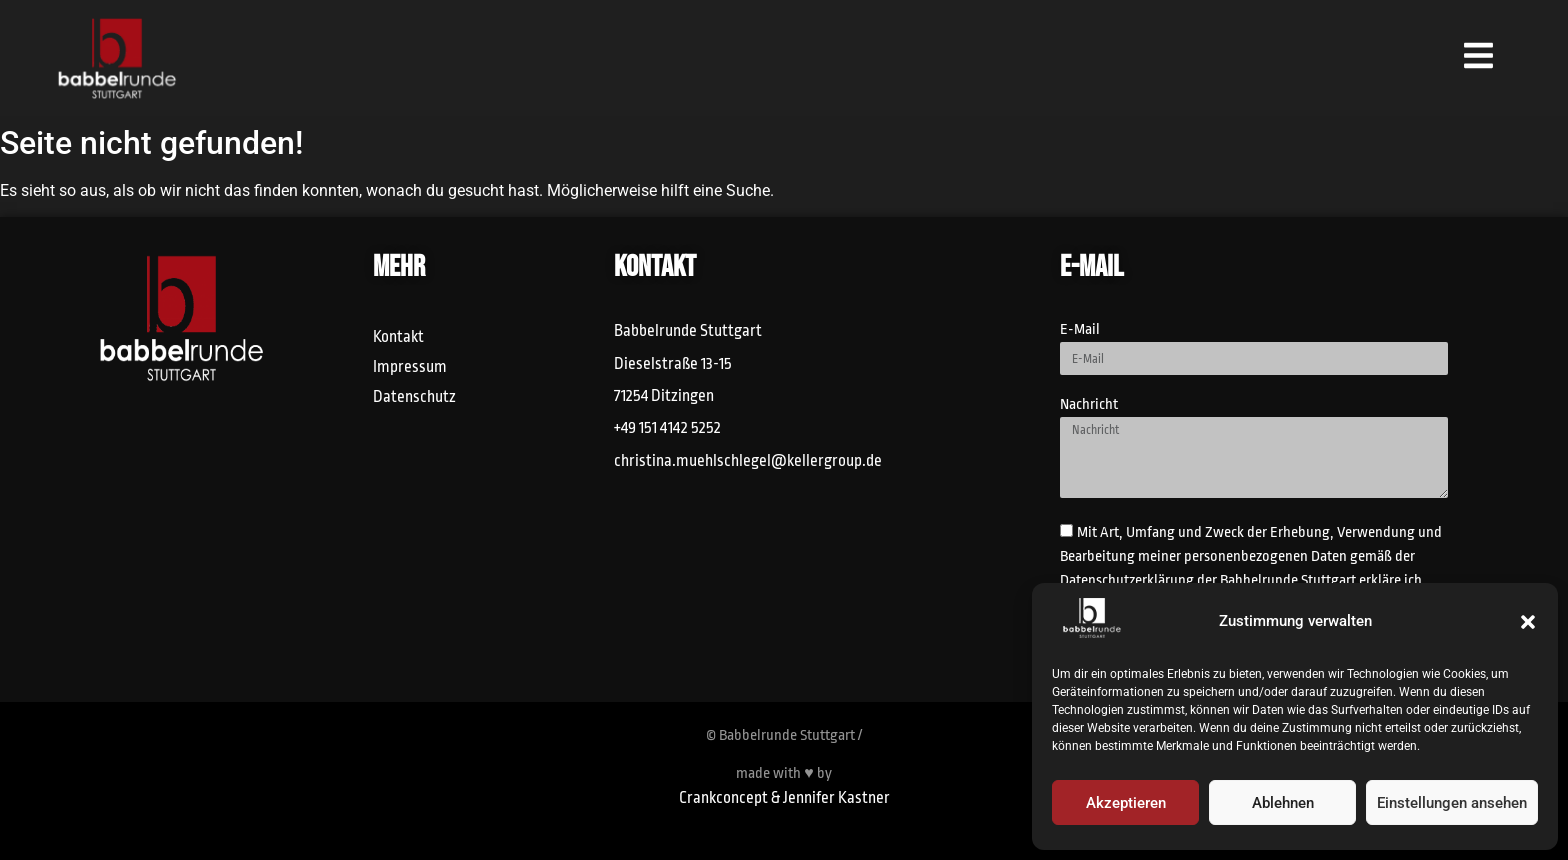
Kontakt (398, 337)
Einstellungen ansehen (1452, 803)
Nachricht (1089, 405)
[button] (1528, 622)
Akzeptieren (1126, 803)
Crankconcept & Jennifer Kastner (784, 798)
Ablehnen (1283, 803)
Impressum (410, 367)
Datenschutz (414, 397)
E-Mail (1080, 330)
